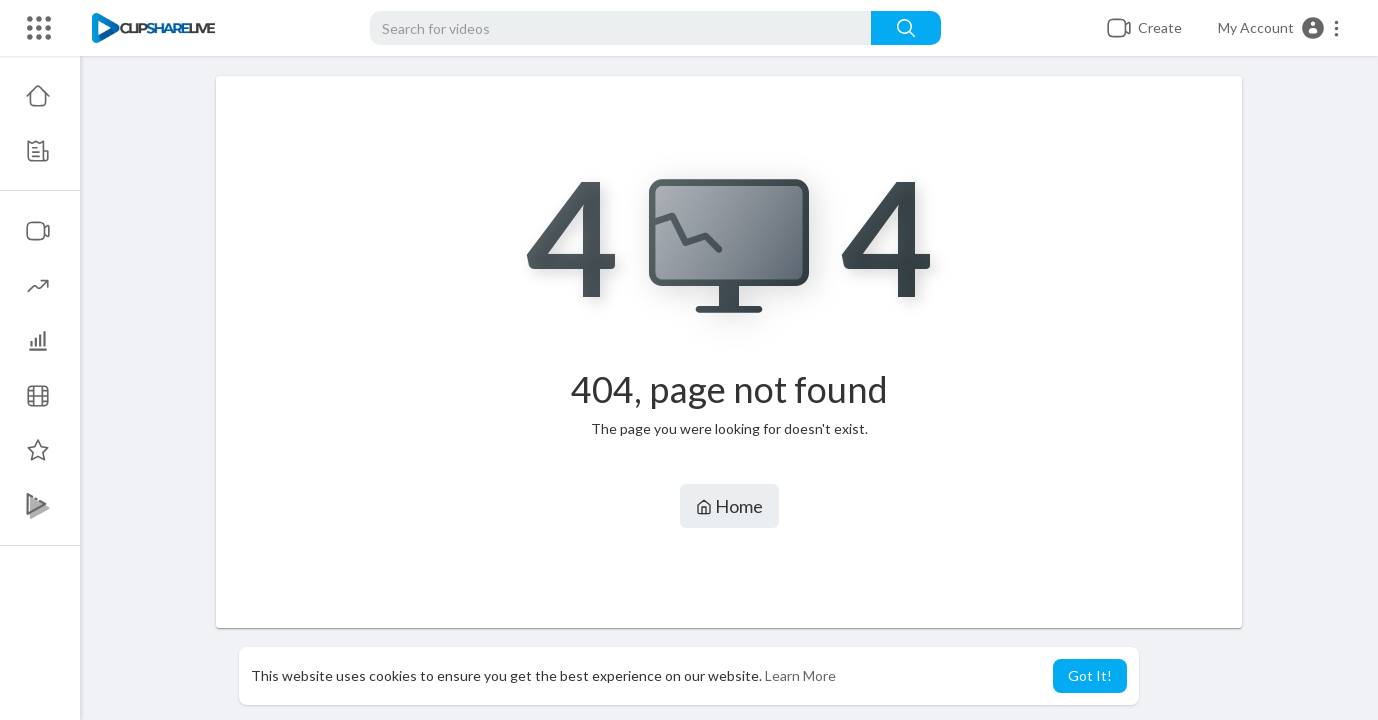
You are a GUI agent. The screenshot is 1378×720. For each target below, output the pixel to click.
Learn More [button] (800, 675)
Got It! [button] (1090, 675)
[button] (1279, 28)
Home (729, 506)
